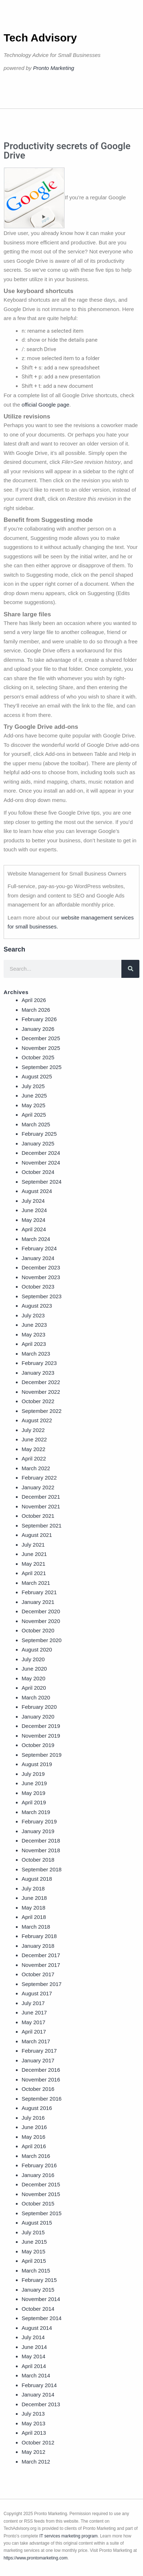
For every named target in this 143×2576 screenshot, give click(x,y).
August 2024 (37, 1191)
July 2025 (33, 1086)
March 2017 (36, 2041)
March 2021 (36, 1583)
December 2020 (41, 1611)
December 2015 (41, 2184)
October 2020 (38, 1630)
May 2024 (33, 1220)
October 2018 (38, 1860)
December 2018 (41, 1840)
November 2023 (41, 1277)
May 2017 (33, 2022)
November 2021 (41, 1506)
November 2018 (41, 1850)
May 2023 (33, 1334)
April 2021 (34, 1573)
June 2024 (34, 1210)
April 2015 (34, 2261)
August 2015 (37, 2223)
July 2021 (33, 1545)
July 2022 (33, 1430)
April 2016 (34, 2146)
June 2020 (34, 1669)
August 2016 (37, 2108)
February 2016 (39, 2165)
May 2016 (33, 2137)
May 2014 (33, 2356)
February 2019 (39, 1821)
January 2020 (38, 1716)
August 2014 (37, 2328)
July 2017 (33, 2003)
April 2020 (34, 1688)
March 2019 (36, 1812)
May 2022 (33, 1449)
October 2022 (38, 1401)
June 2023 (34, 1325)
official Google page (45, 405)
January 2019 (38, 1831)
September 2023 (42, 1296)
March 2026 (36, 1010)
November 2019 (41, 1736)
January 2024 (38, 1258)
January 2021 (38, 1602)
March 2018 (36, 1927)
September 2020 (42, 1640)
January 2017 (38, 2060)
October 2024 (38, 1172)
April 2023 (34, 1344)
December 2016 (41, 2070)
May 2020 (33, 1678)
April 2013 (34, 2433)
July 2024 (33, 1201)
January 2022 (38, 1487)
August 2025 (37, 1076)
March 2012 (36, 2461)
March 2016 (36, 2156)
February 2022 (39, 1478)
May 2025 (33, 1105)
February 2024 (39, 1248)
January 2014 (38, 2394)
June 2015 (34, 2242)
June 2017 (34, 2012)
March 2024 (36, 1239)
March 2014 (36, 2375)
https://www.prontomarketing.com (35, 2558)
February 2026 (39, 1019)
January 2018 (38, 1946)
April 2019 (34, 1802)
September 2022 (42, 1411)
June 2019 (34, 1783)
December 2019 (41, 1726)
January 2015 (38, 2290)
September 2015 (42, 2213)
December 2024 (41, 1153)
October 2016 (38, 2089)
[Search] (130, 969)
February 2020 (39, 1707)
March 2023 (36, 1354)
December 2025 (41, 1038)
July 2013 (33, 2414)
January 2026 (38, 1029)
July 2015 (33, 2232)
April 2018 (34, 1917)
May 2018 (33, 1908)
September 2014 (42, 2318)
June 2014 (34, 2347)
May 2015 (33, 2251)
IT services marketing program (68, 2536)
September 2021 (42, 1525)
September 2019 (42, 1755)
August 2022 (37, 1420)
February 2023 (39, 1363)
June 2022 (34, 1439)
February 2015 (39, 2280)
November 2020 (41, 1621)
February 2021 (39, 1592)
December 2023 (41, 1267)
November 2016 (41, 2079)
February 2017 (39, 2051)
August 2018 (37, 1879)
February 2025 (39, 1134)
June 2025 (34, 1095)
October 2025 (38, 1057)
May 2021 (33, 1564)
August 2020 (37, 1649)
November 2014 (41, 2299)
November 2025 (41, 1048)
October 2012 (38, 2442)
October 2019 (38, 1745)
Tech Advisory (40, 38)
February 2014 (39, 2385)
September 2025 (42, 1067)
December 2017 (41, 1955)
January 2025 (38, 1143)
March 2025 (36, 1124)
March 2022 (36, 1468)
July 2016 (33, 2118)
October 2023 (38, 1286)
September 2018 (42, 1869)
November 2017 (41, 1965)
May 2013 (33, 2423)
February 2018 (39, 1936)
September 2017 (42, 1984)
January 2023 (38, 1373)
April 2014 (34, 2366)
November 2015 (41, 2194)
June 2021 (34, 1554)
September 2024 (42, 1182)
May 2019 (33, 1793)
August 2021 (37, 1535)
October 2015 (38, 2203)
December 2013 (41, 2404)
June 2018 (34, 1898)
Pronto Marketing (53, 68)
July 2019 (33, 1774)
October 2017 (38, 1974)
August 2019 (37, 1764)
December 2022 (41, 1382)
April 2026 (34, 1000)
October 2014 (38, 2309)
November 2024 (41, 1163)
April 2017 (34, 2032)
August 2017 (37, 1993)
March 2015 (36, 2270)
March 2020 (36, 1697)
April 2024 (34, 1229)
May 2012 (33, 2452)
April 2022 (34, 1458)
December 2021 (41, 1497)
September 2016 (42, 2099)
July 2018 (33, 1888)
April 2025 (34, 1115)
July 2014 (33, 2337)
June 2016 (34, 2127)
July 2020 (33, 1659)
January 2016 (38, 2175)
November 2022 (41, 1392)
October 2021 (38, 1516)
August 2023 (37, 1306)
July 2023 (33, 1315)
